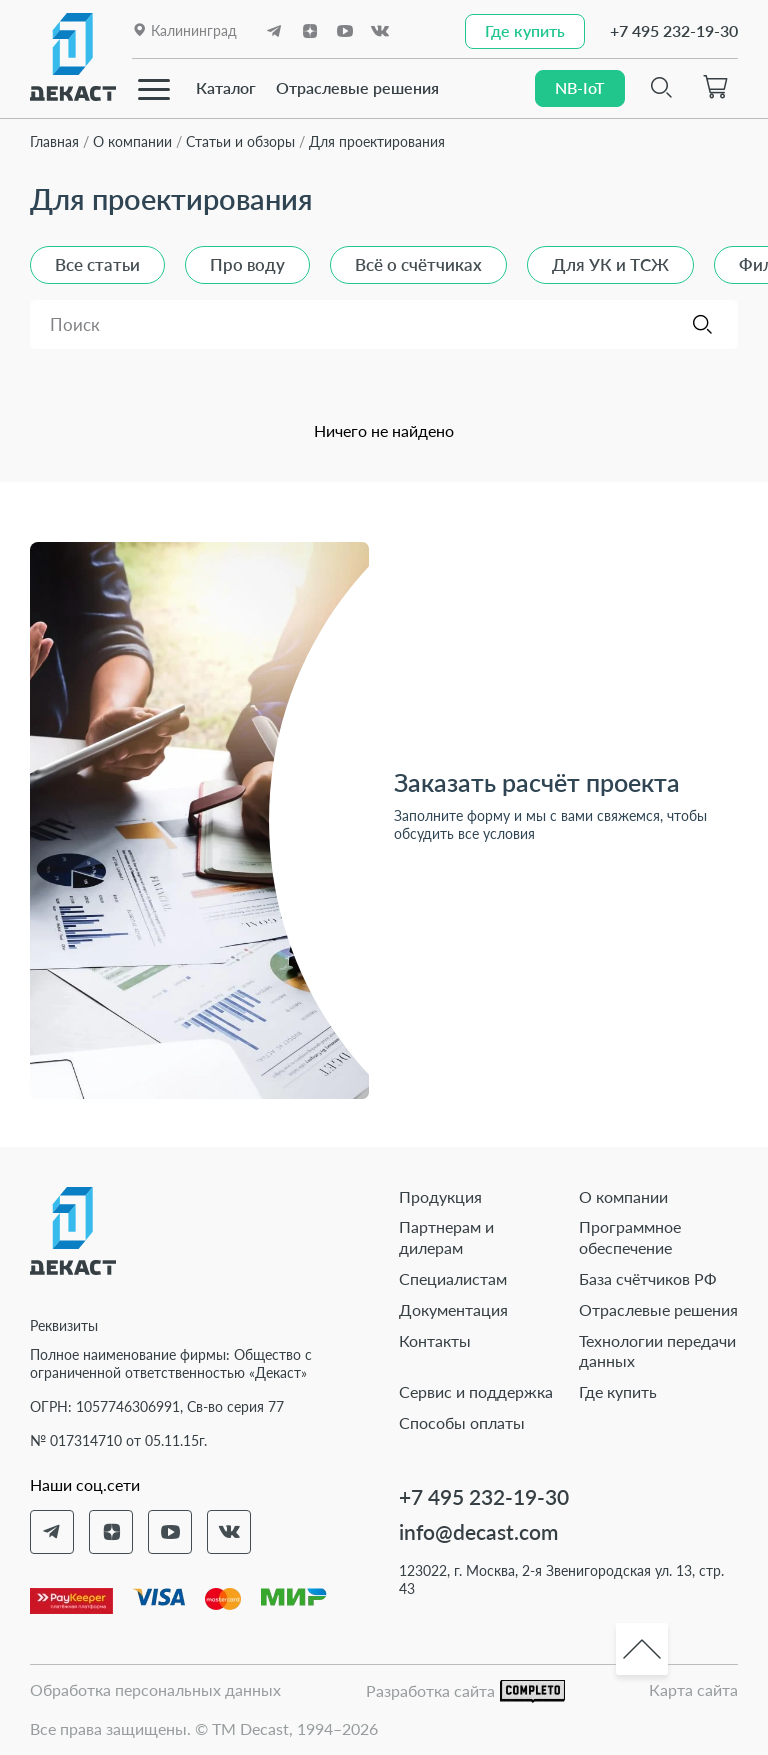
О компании (623, 1196)
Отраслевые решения (357, 87)
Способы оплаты (462, 1422)
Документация (453, 1309)
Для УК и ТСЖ (610, 264)
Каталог (226, 87)
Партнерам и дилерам (446, 1237)
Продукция (440, 1196)
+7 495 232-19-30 (674, 30)
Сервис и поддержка (476, 1391)
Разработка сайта (465, 1691)
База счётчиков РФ (648, 1278)
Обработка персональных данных (155, 1689)
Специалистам (453, 1278)
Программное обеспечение (630, 1237)
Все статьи (97, 264)
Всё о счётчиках (418, 264)
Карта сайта (693, 1689)
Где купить (618, 1391)
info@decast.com (478, 1531)
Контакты (435, 1340)
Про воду (247, 264)
